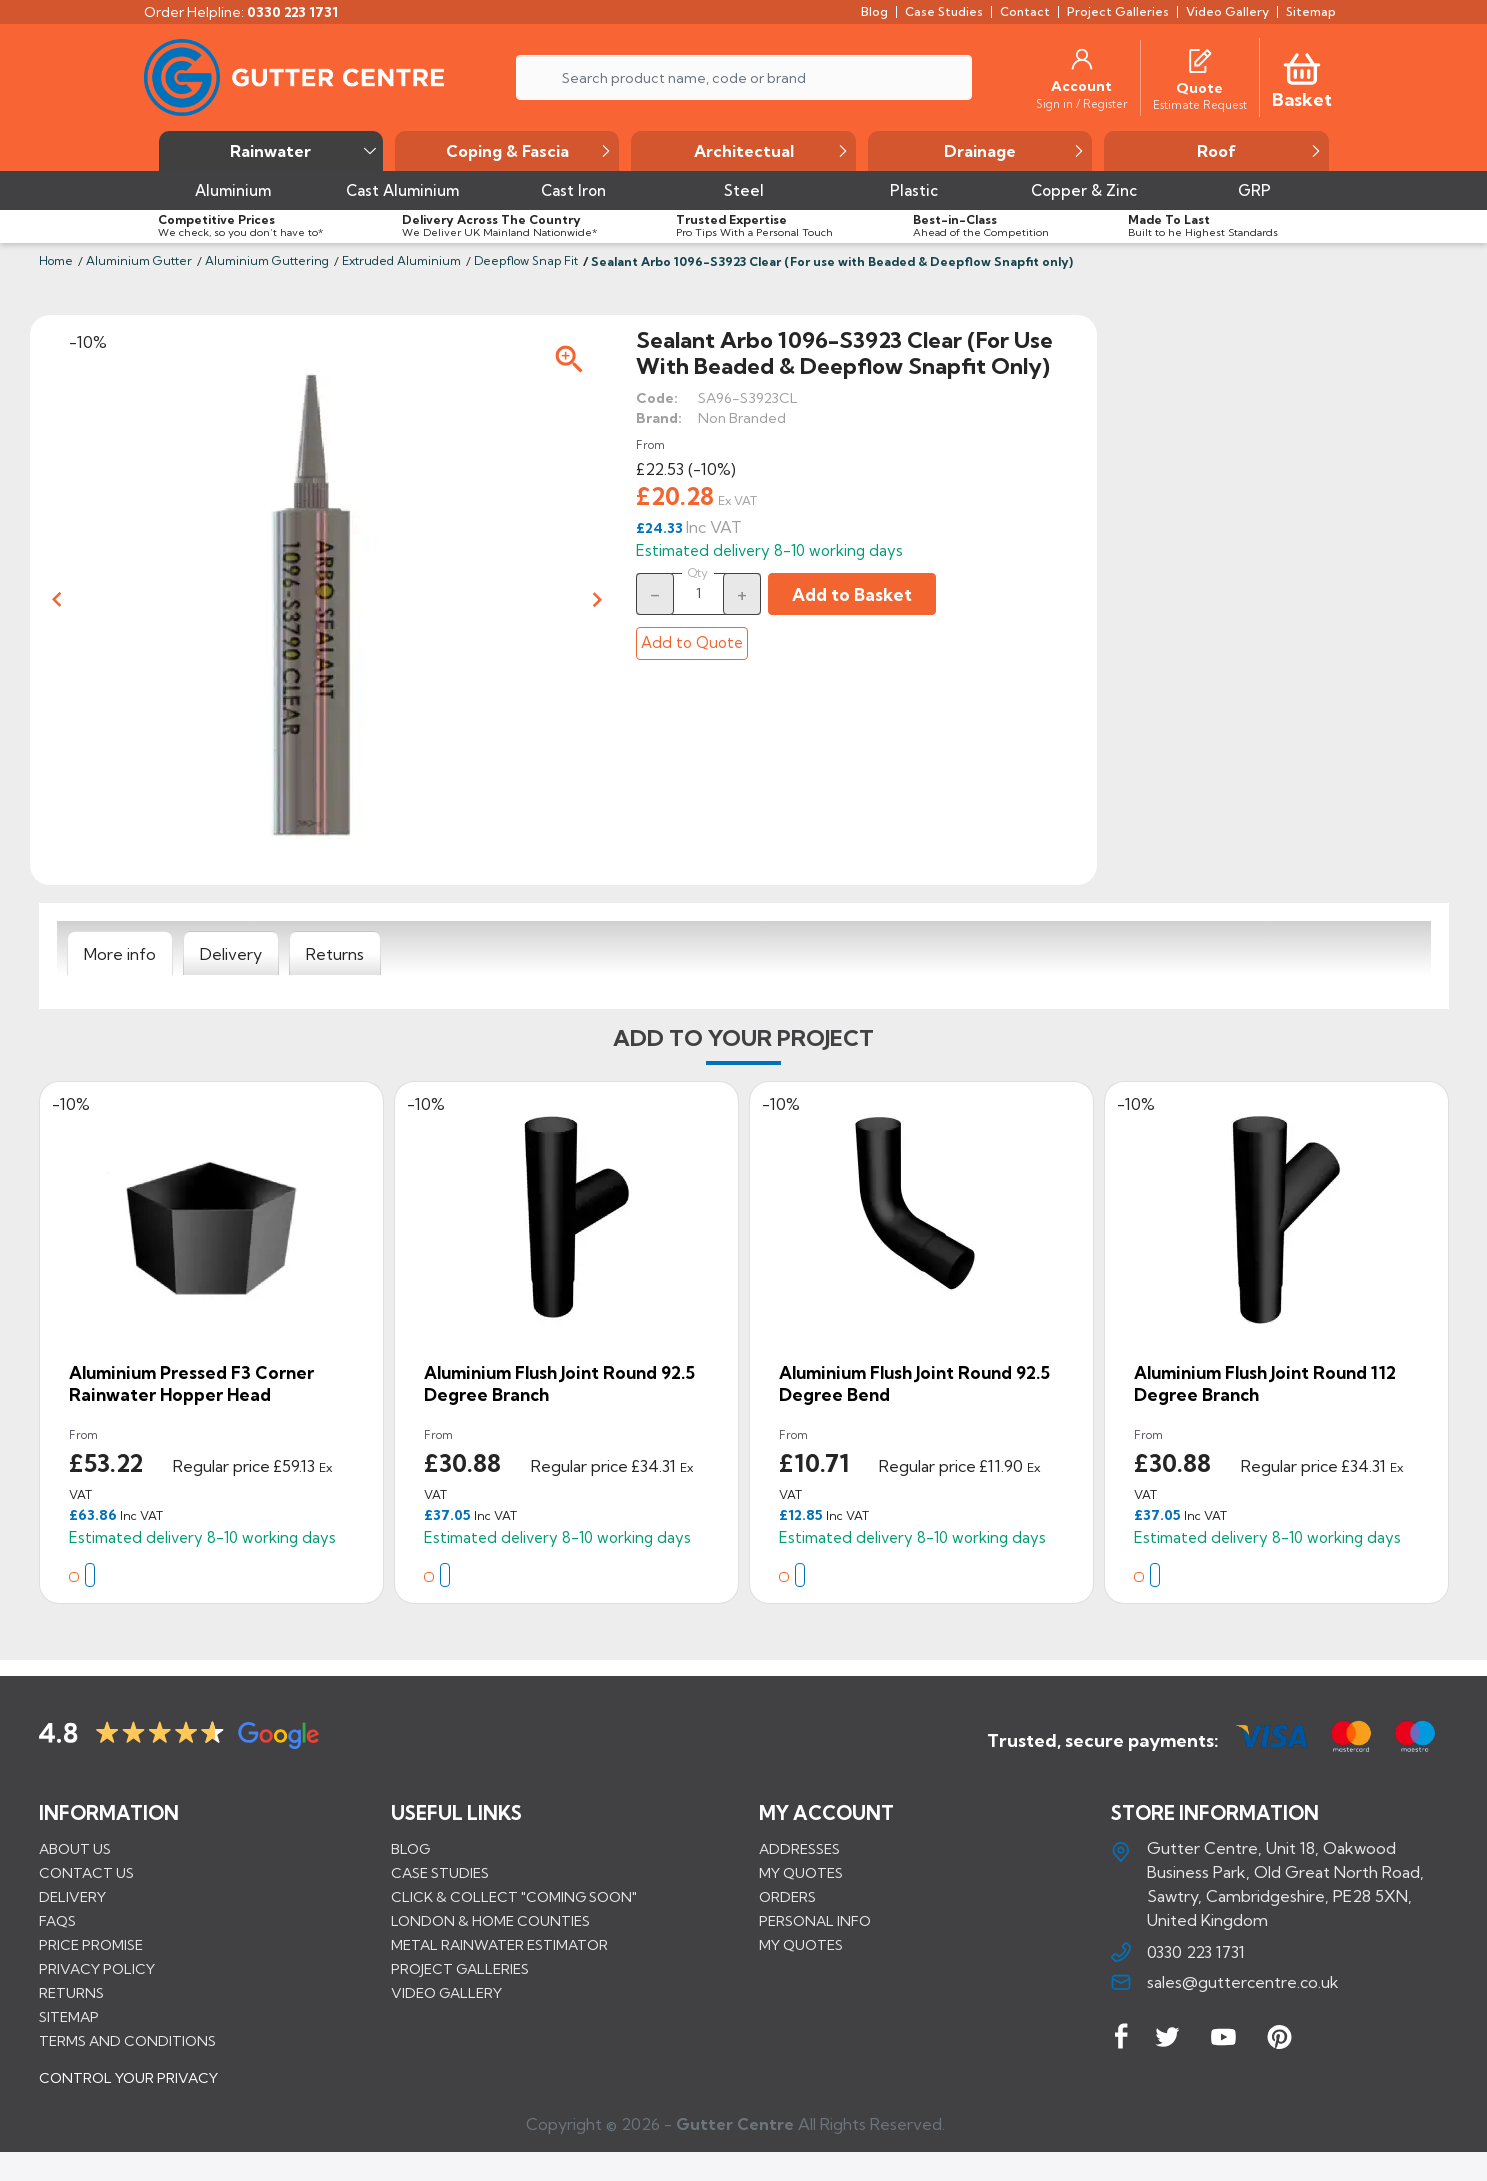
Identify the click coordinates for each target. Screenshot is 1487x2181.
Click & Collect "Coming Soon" (514, 1896)
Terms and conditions (127, 2040)
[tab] (120, 954)
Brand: (659, 418)
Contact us (86, 1872)
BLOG (410, 1848)
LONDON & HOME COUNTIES (490, 1920)
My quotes (801, 1872)
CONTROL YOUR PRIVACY (128, 2092)
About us (75, 1848)
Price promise (91, 1944)
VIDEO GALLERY (446, 1992)
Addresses (799, 1848)
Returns (71, 1992)
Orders (787, 1896)
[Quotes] (1200, 59)
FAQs (57, 1920)
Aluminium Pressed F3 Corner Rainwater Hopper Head (191, 1383)
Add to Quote (692, 642)
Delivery (72, 1896)
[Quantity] (699, 593)
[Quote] (1199, 88)
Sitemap (69, 2016)
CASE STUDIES (440, 1872)
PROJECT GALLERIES (460, 1968)
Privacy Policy (97, 1968)
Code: (657, 398)
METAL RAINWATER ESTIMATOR (499, 1944)
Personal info (815, 1920)
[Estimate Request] (1200, 104)
